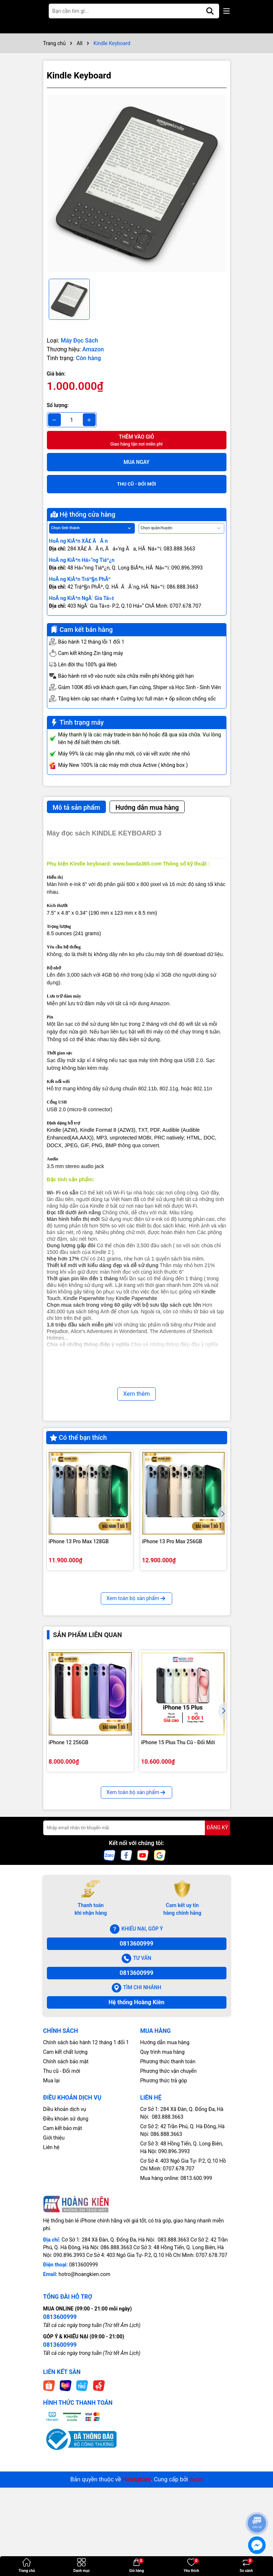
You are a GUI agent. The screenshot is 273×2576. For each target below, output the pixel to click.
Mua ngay (136, 462)
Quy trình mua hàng (162, 2172)
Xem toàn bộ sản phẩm (137, 1718)
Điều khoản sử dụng (66, 2239)
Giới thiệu (54, 2258)
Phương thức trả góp (163, 2201)
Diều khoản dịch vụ (64, 2230)
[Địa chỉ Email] (136, 1948)
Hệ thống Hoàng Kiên (136, 2122)
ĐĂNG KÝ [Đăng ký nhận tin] (217, 1948)
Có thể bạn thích (78, 1437)
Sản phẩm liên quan (87, 1755)
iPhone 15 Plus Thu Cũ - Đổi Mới (178, 1863)
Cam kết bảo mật (62, 2249)
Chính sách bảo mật (66, 2182)
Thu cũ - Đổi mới (61, 2191)
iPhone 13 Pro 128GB (73, 1669)
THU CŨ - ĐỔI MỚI (136, 484)
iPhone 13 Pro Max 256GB (172, 1541)
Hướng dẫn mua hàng (164, 2163)
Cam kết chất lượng (65, 2172)
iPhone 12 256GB (69, 1863)
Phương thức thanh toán (168, 2182)
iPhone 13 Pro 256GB (166, 1669)
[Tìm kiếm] (210, 11)
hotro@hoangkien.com (84, 2395)
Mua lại (51, 2201)
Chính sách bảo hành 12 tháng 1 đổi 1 (86, 2163)
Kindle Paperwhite (84, 1298)
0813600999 (137, 2063)
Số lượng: (58, 405)
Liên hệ (51, 2268)
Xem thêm (136, 1393)
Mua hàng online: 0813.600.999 (176, 2299)
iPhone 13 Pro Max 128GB (79, 1541)
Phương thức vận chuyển (168, 2191)
